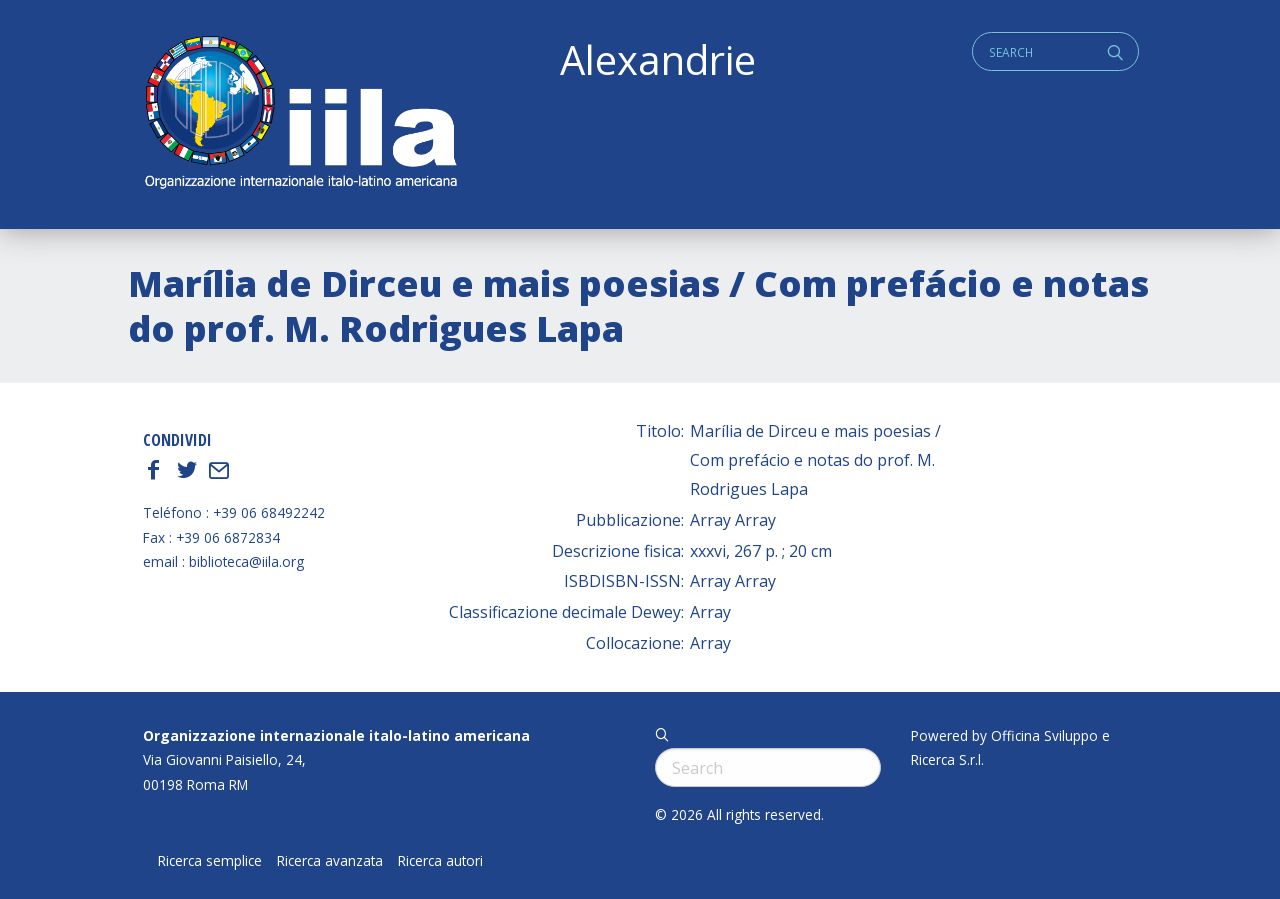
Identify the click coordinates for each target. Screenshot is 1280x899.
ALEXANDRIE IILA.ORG (300, 114)
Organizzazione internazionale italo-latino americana (336, 735)
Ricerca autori (440, 861)
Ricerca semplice (210, 861)
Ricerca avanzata (330, 861)
